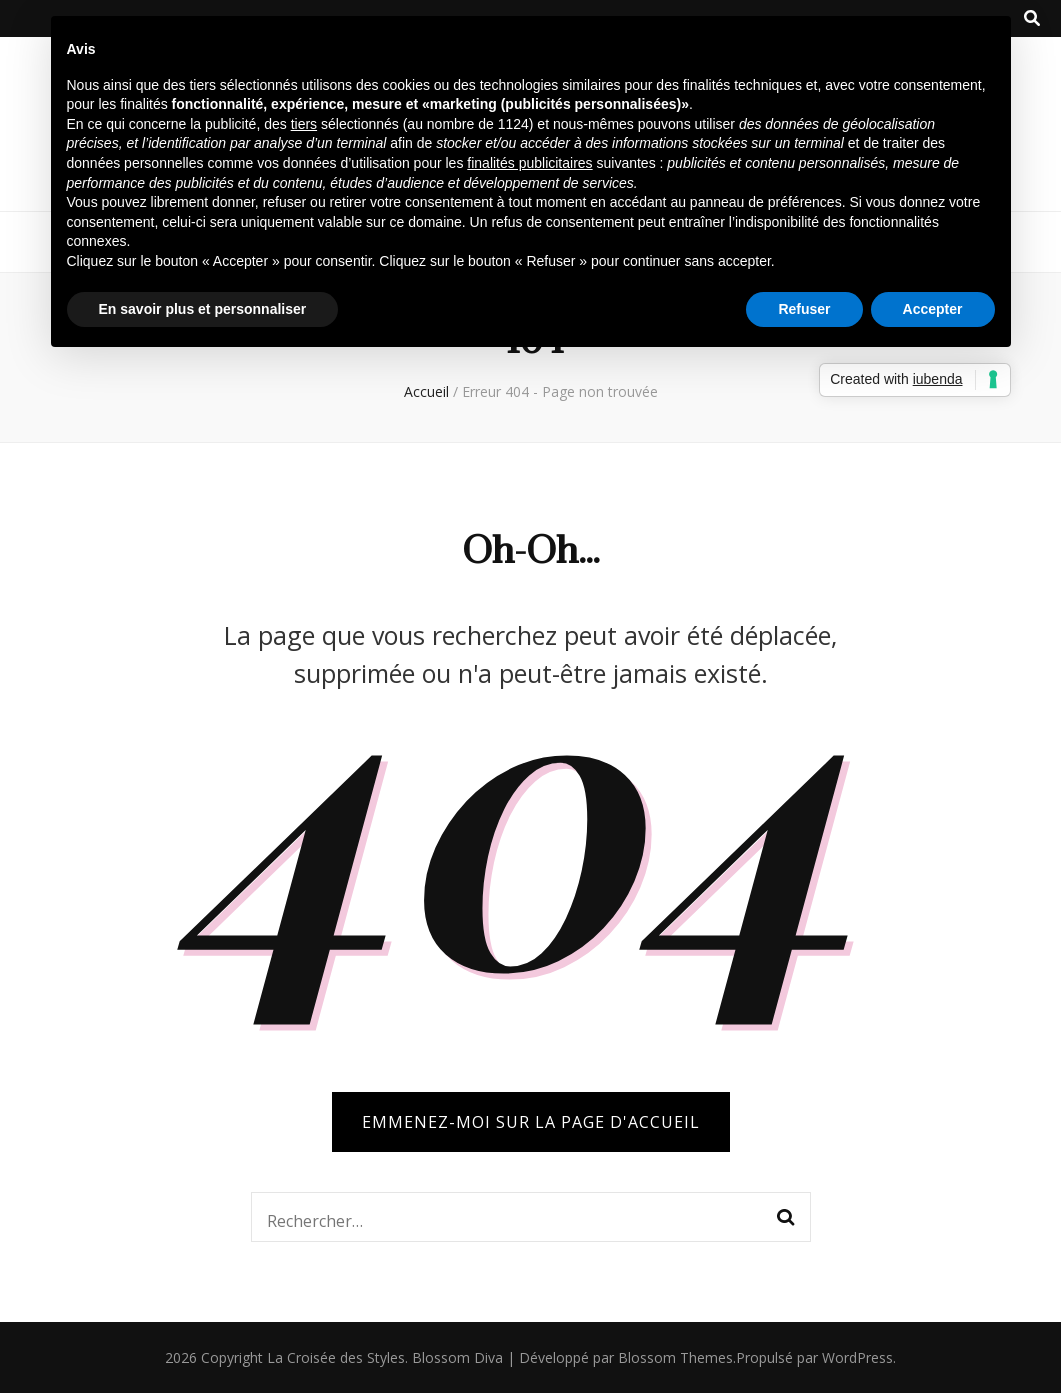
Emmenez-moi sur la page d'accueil (531, 1122)
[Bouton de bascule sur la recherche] (1032, 18)
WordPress (857, 1357)
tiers (304, 124)
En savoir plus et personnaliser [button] (203, 309)
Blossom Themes (675, 1357)
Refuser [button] (804, 309)
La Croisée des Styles (336, 1357)
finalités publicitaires (529, 163)
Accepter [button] (933, 309)
